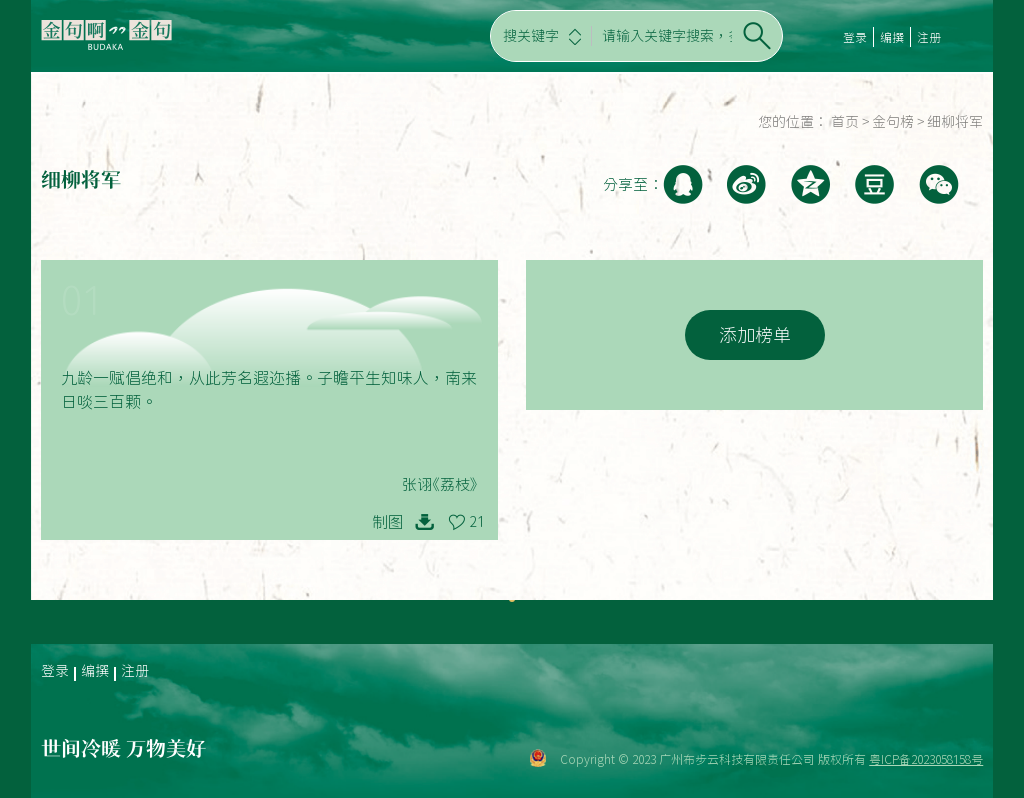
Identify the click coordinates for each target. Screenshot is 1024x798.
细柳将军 (955, 122)
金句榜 (893, 122)
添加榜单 (755, 335)
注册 (929, 37)
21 (477, 522)
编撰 (892, 37)
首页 (845, 122)
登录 (855, 37)
